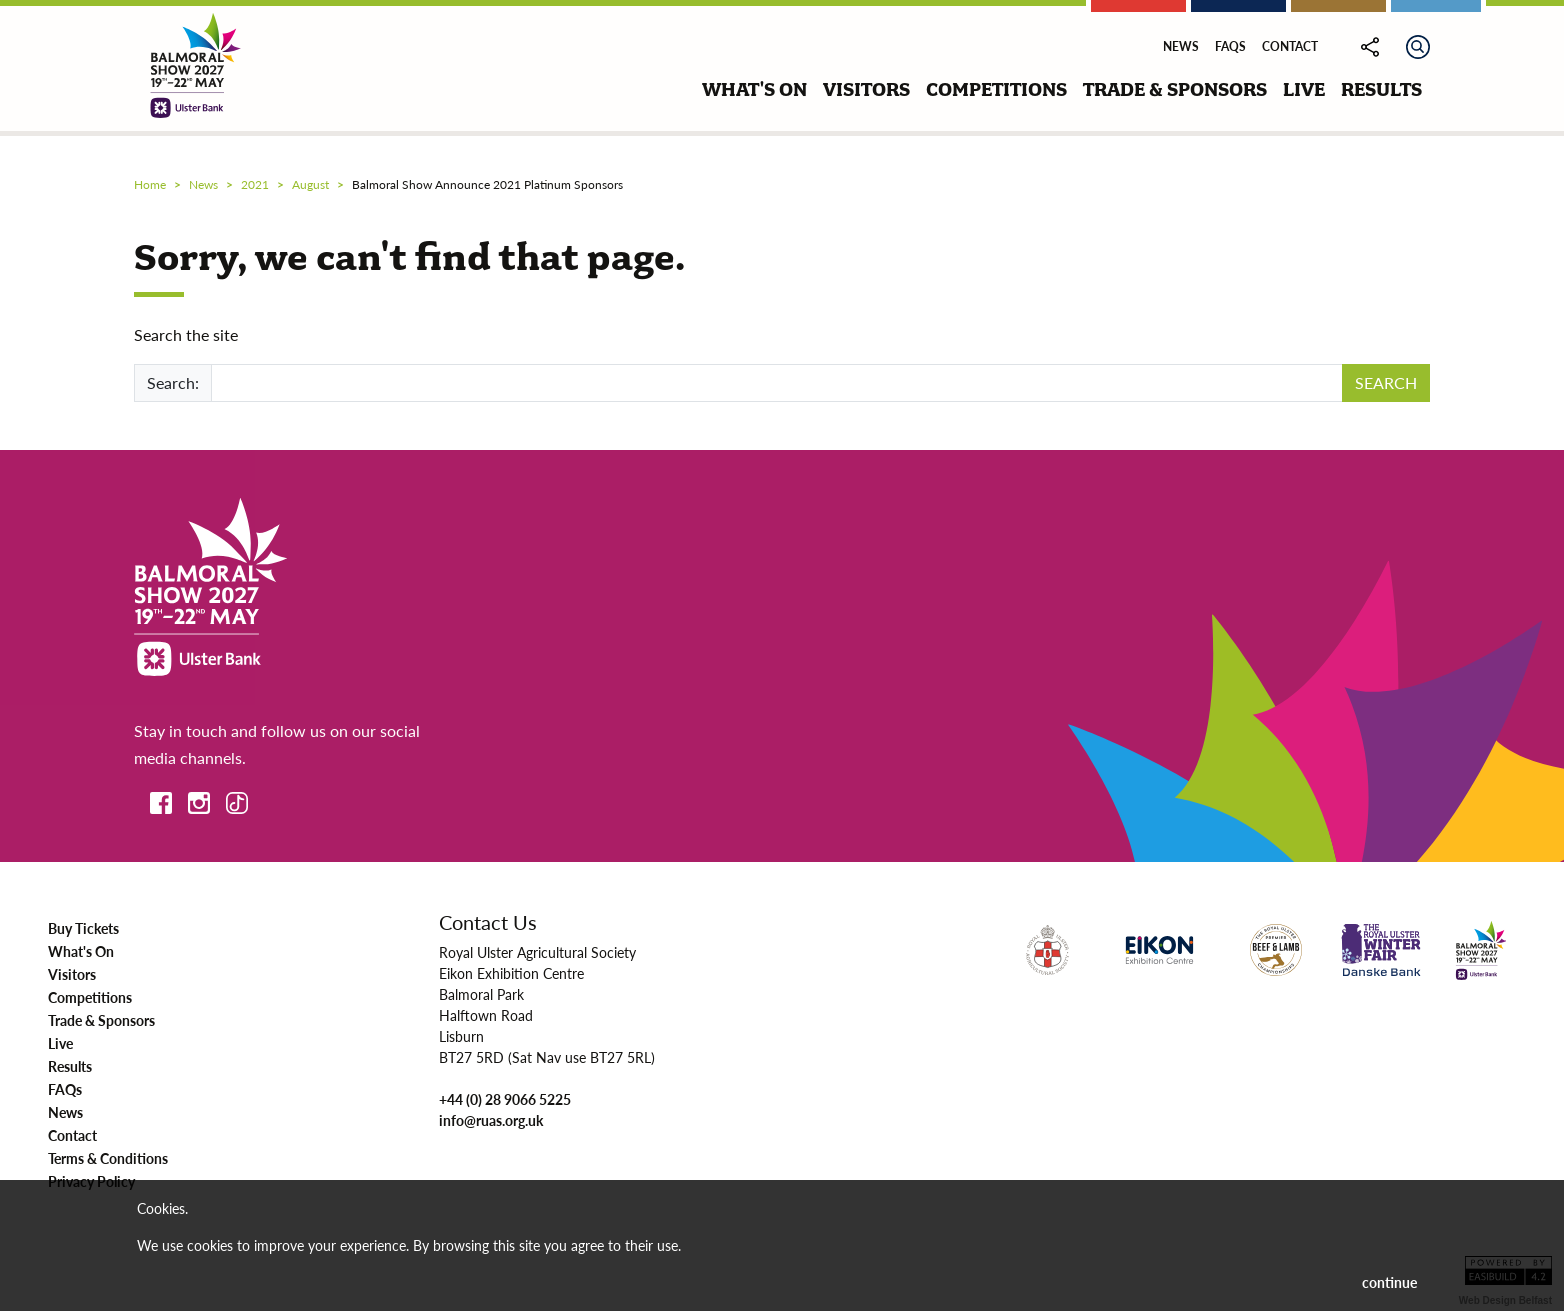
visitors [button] (866, 89)
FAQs (1230, 46)
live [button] (1304, 89)
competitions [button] (996, 89)
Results (70, 1066)
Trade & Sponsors (101, 1020)
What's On (81, 951)
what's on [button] (754, 89)
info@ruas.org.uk (491, 1120)
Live (60, 1043)
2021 (255, 184)
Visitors (72, 974)
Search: (173, 382)
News (1181, 46)
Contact (1290, 46)
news (203, 184)
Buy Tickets (83, 928)
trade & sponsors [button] (1175, 89)
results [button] (1381, 89)
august (310, 184)
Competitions (90, 997)
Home (150, 184)
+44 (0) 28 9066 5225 (505, 1099)
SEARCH (1386, 382)
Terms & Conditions (108, 1158)
